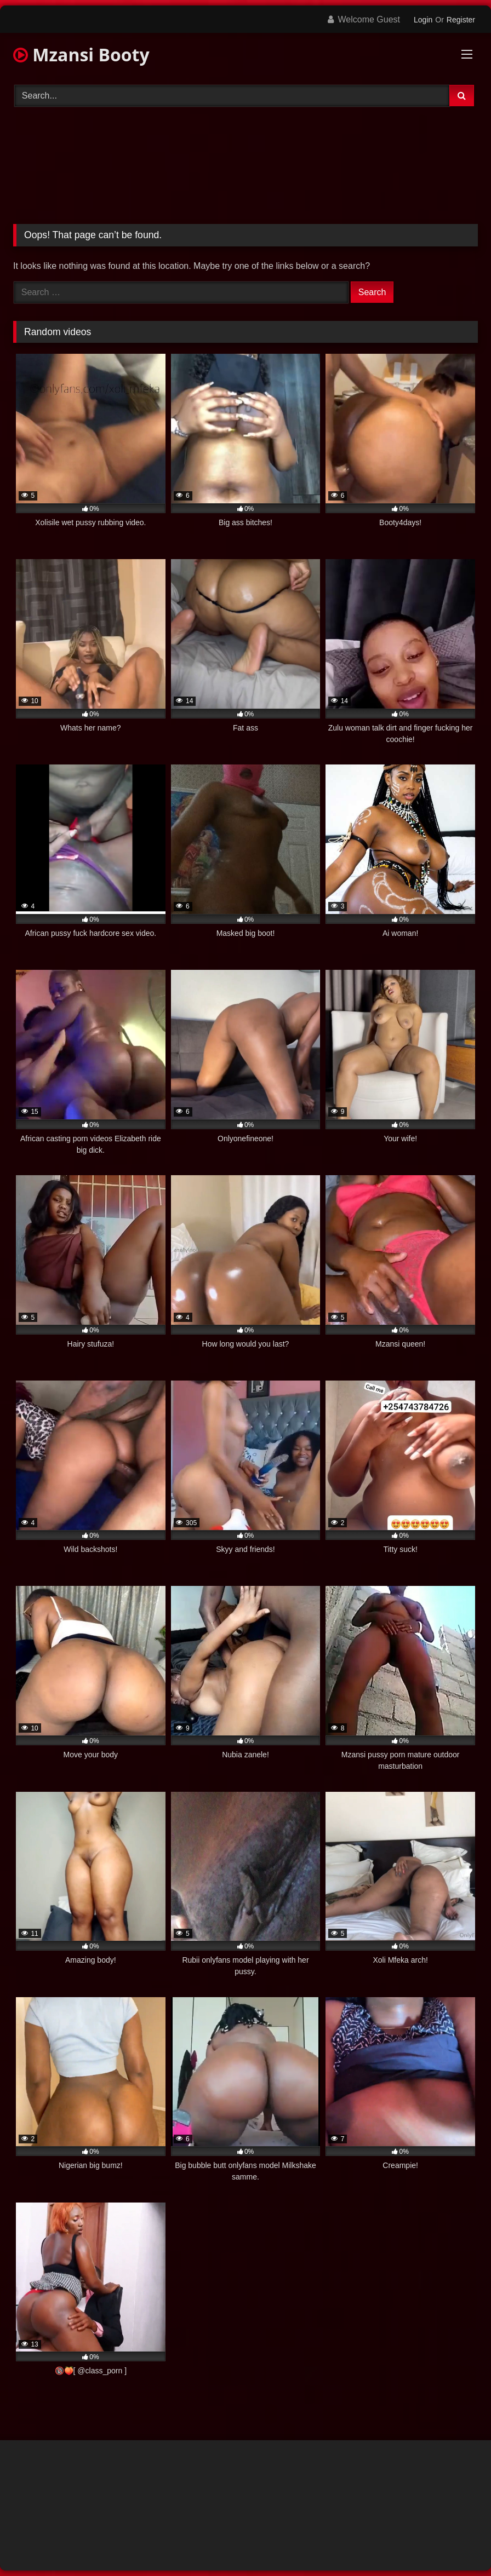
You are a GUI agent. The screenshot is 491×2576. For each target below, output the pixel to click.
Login (423, 19)
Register (461, 19)
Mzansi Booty (81, 54)
